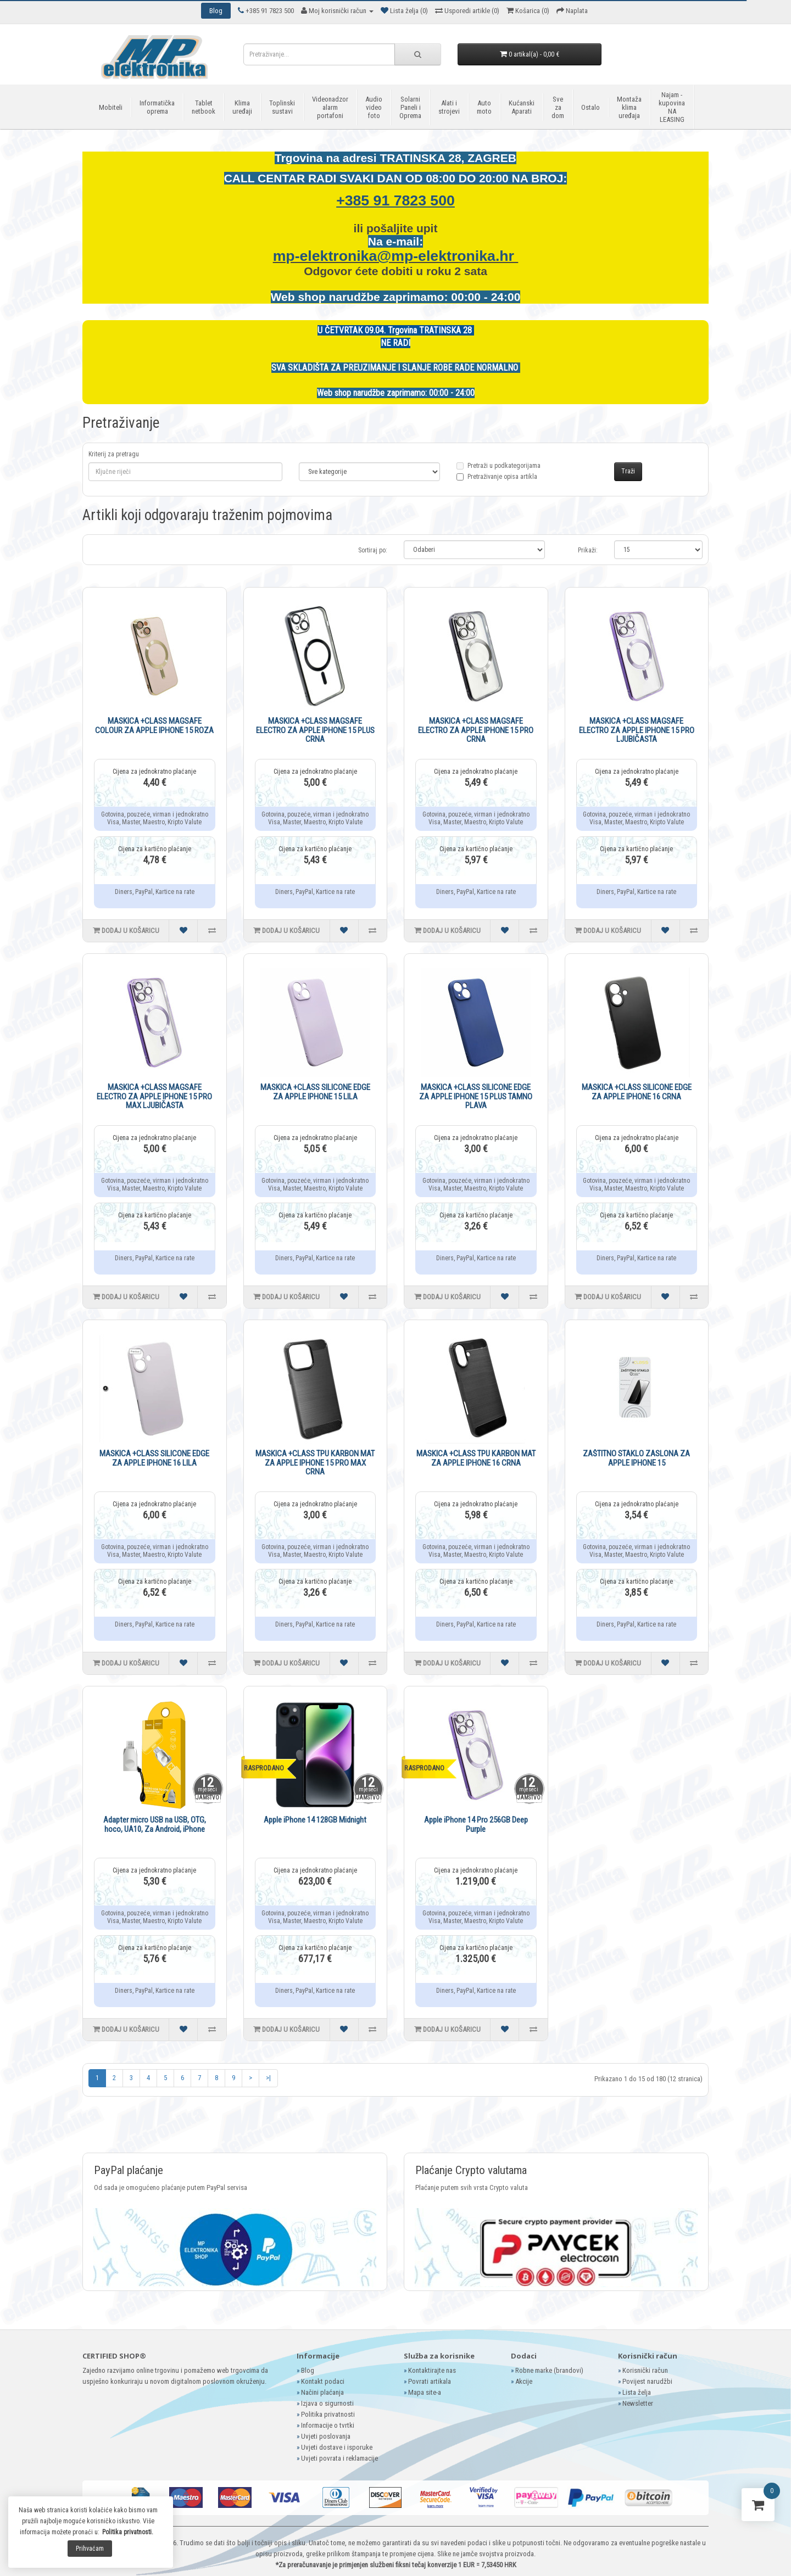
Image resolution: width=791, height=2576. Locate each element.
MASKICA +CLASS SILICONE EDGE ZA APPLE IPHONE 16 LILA (154, 1458)
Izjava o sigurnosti (327, 2403)
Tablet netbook (203, 107)
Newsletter (637, 2403)
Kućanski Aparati (521, 107)
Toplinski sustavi (282, 107)
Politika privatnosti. (127, 2532)
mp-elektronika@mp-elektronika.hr (396, 256)
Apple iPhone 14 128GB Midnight (315, 1820)
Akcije (523, 2381)
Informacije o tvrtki (327, 2425)
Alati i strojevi (449, 107)
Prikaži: (588, 550)
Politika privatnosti (328, 2414)
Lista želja (636, 2392)
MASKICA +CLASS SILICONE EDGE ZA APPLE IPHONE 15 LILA (315, 1092)
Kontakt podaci (322, 2381)
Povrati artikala (429, 2381)
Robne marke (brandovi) (549, 2370)
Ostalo (590, 107)
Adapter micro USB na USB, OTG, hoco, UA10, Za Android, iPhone (154, 1824)
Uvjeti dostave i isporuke (336, 2447)
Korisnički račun (645, 2370)
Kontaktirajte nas (432, 2370)
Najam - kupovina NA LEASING (672, 107)
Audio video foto (373, 107)
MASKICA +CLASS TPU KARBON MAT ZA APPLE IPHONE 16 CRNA (476, 1458)
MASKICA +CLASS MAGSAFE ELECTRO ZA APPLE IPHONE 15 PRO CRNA (475, 730)
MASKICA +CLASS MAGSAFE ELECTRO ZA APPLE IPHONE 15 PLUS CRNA (315, 730)
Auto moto (484, 107)
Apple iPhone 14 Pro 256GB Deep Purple (476, 1824)
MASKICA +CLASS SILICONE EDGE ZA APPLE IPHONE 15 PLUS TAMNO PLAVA (475, 1096)
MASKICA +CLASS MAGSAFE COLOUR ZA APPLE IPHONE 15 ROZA (154, 725)
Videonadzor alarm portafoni (330, 107)
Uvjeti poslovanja (325, 2436)
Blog (307, 2370)
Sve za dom (558, 107)
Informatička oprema (157, 107)
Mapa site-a (424, 2392)
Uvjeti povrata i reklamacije (339, 2458)
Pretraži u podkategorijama (498, 472)
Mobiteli (110, 107)
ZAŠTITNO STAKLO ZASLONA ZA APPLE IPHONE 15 (636, 1458)
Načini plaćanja (322, 2392)
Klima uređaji (242, 107)
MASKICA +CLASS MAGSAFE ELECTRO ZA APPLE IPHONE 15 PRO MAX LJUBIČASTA (154, 1096)
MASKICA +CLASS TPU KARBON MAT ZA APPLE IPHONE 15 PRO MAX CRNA (315, 1463)
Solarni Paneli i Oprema (410, 107)
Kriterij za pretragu (113, 454)
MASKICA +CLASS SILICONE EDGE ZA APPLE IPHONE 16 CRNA (637, 1092)
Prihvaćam (90, 2548)
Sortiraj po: (372, 550)
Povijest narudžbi (647, 2381)
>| (268, 2078)
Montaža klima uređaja (629, 107)
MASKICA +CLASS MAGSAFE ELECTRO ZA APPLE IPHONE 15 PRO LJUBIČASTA (636, 730)
